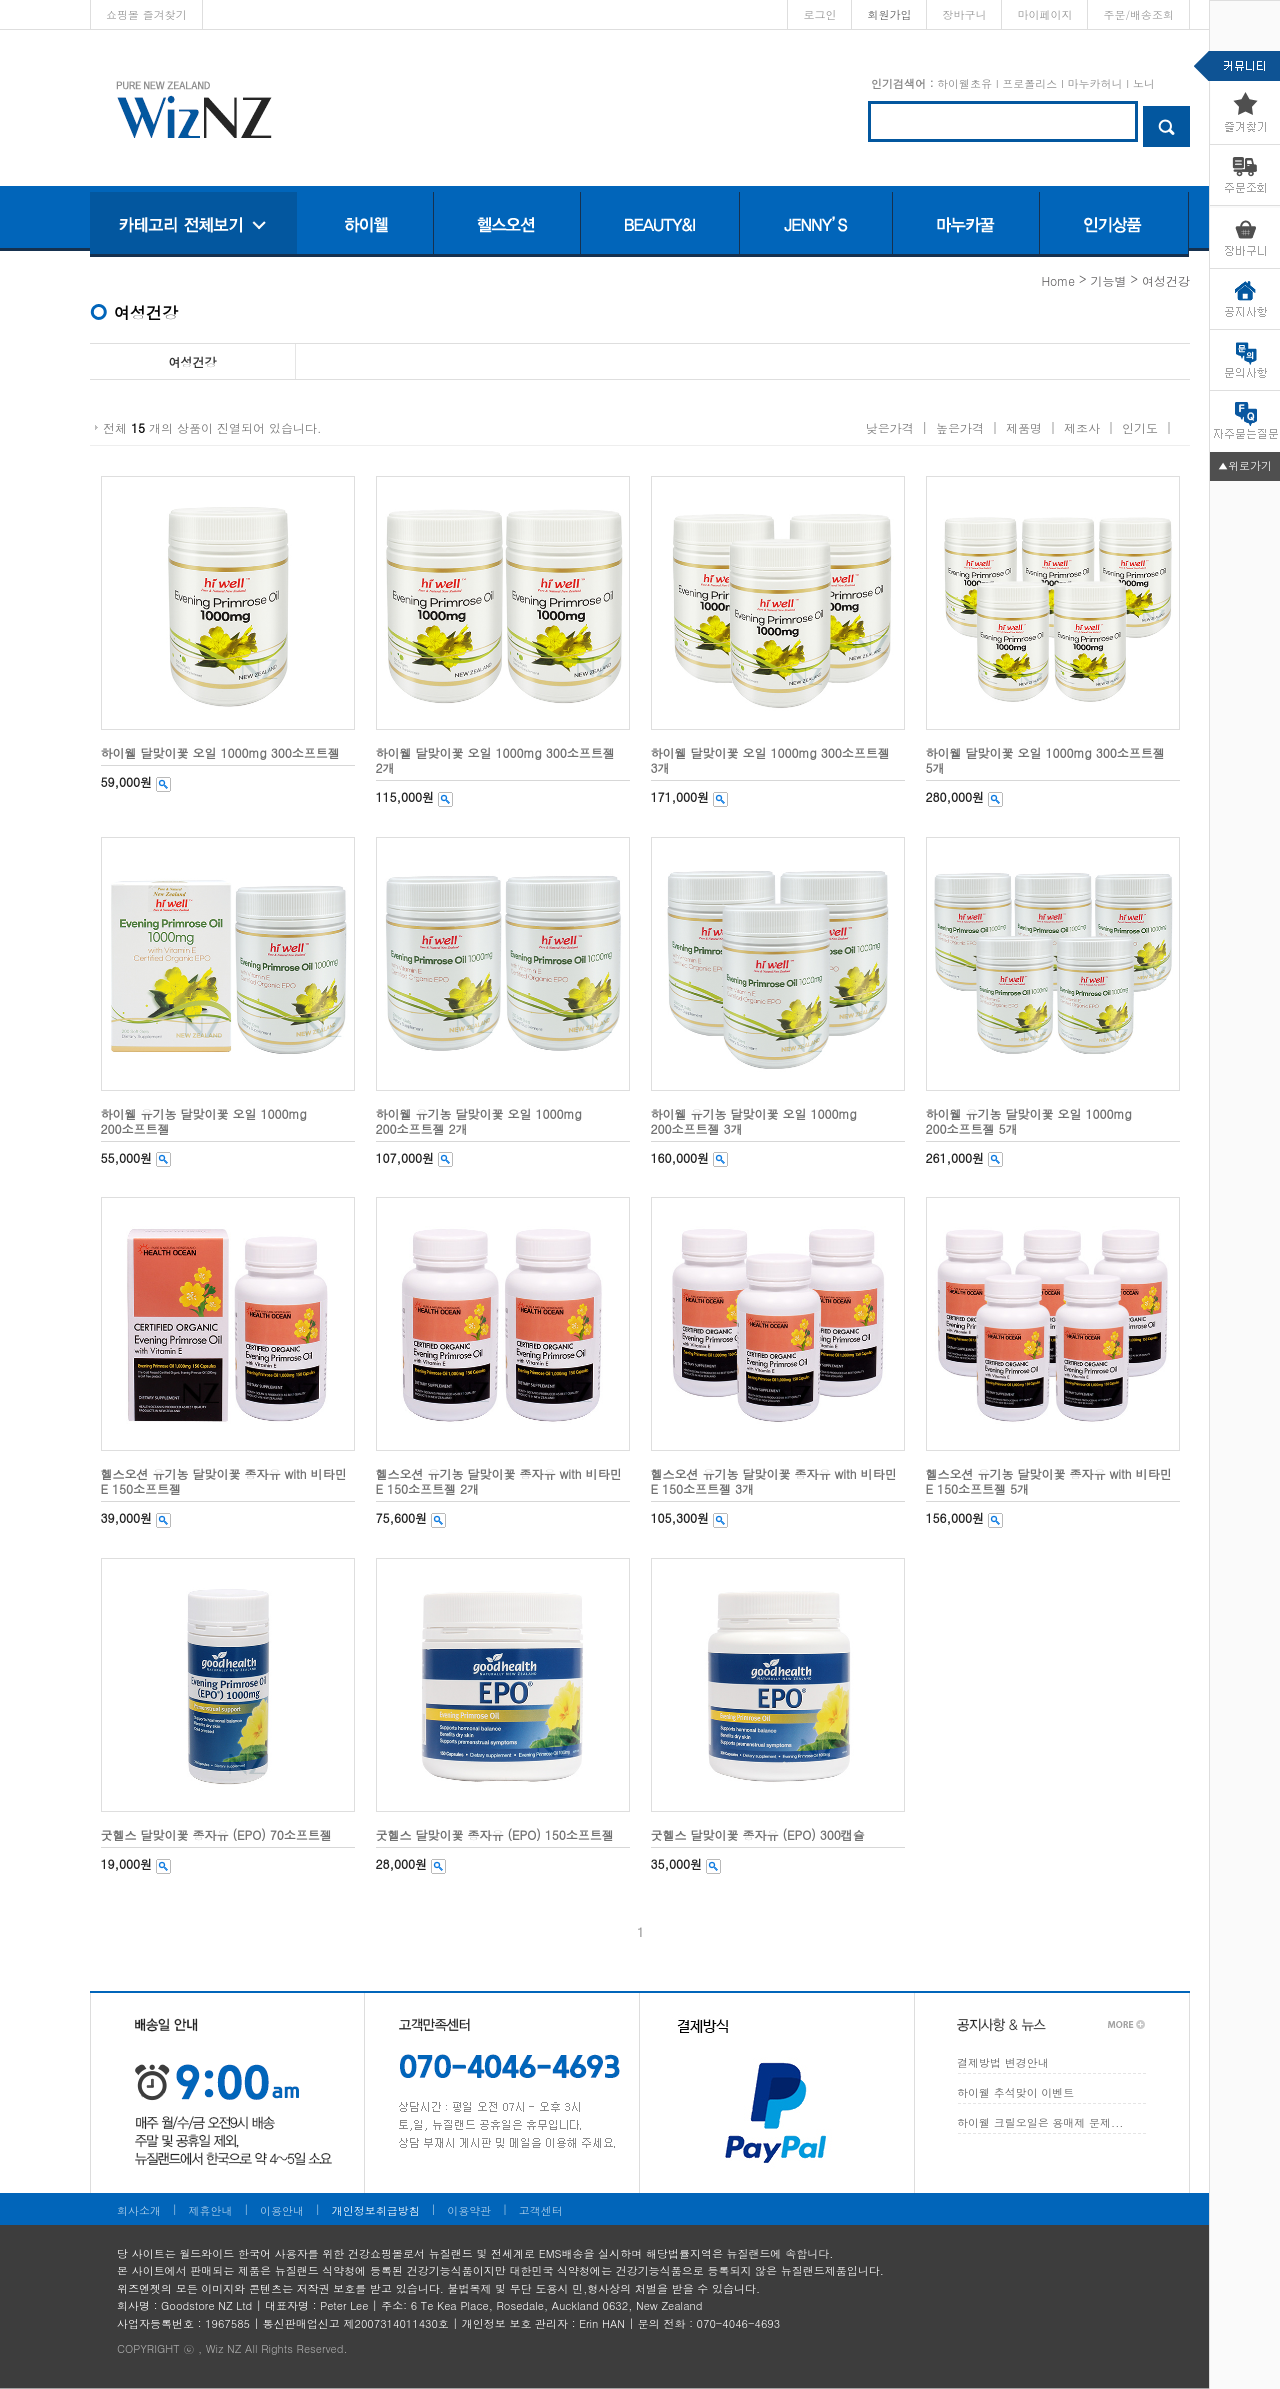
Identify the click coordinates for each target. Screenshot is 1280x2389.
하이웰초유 (964, 83)
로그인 (819, 14)
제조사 (1082, 427)
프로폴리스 (1029, 83)
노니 (1144, 83)
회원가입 (889, 14)
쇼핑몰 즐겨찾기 (146, 14)
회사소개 (139, 2210)
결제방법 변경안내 (1003, 2062)
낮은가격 (890, 427)
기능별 (1108, 280)
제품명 (1024, 427)
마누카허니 (1094, 83)
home (1058, 280)
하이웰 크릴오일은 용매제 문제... (1040, 2122)
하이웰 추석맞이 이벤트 (1015, 2092)
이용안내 (282, 2210)
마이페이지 (1044, 14)
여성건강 (1166, 280)
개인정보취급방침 (376, 2210)
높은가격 (960, 427)
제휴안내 (211, 2210)
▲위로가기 (1245, 465)
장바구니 (964, 14)
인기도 (1140, 427)
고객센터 (541, 2210)
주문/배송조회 (1138, 14)
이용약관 (469, 2210)
